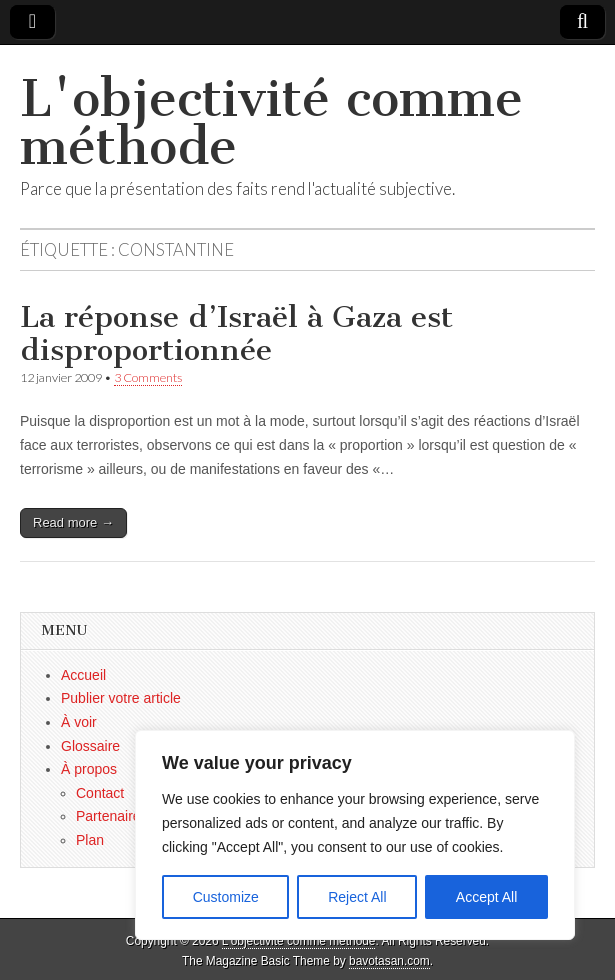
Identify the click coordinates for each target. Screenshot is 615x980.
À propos (89, 769)
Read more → (73, 522)
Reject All (357, 897)
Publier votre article (121, 698)
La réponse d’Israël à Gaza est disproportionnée (236, 334)
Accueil (83, 675)
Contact (100, 793)
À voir (79, 722)
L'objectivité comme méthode (271, 122)
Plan (90, 840)
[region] (355, 835)
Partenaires (112, 816)
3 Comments (148, 377)
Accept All (486, 897)
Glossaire (90, 746)
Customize (226, 897)
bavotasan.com (389, 961)
